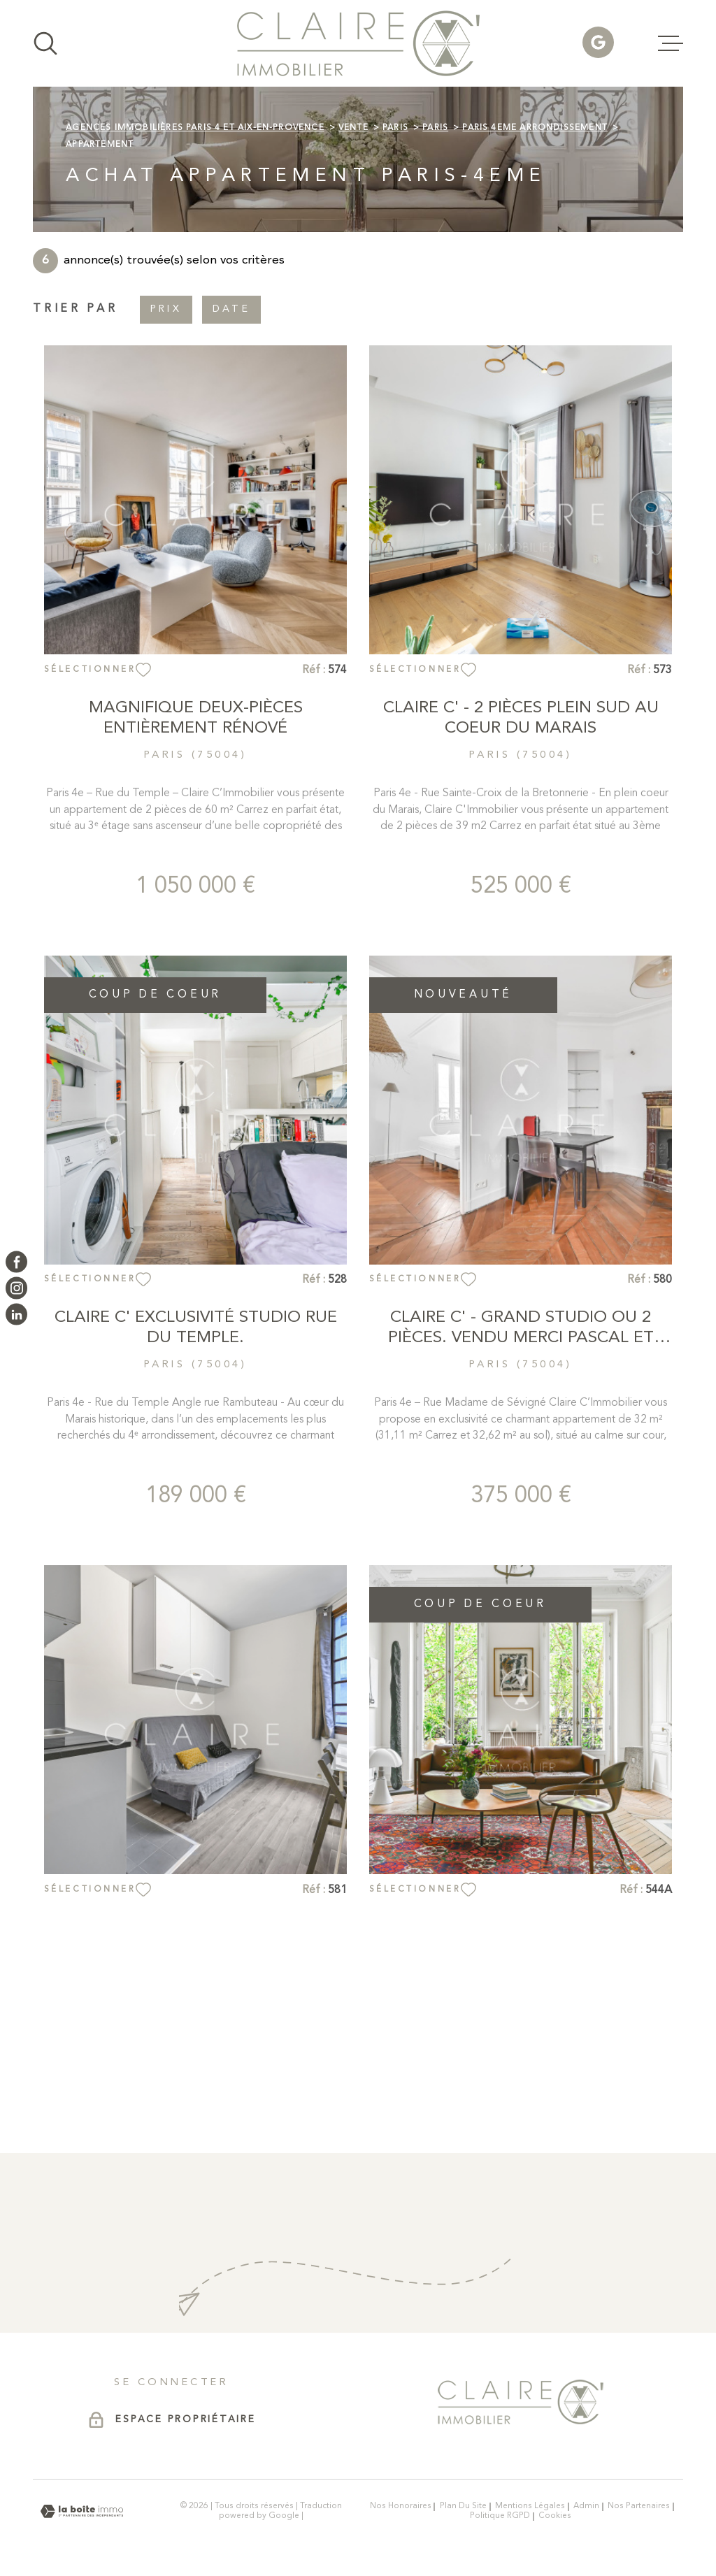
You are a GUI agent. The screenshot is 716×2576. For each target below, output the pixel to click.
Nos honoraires (400, 2506)
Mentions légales (530, 2506)
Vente (353, 128)
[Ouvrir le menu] (670, 43)
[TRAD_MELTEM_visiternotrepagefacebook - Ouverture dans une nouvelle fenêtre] (16, 1261)
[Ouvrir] (45, 43)
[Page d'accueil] (358, 43)
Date (231, 309)
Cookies (554, 2516)
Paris (395, 128)
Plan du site (463, 2506)
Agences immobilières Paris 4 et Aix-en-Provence (195, 128)
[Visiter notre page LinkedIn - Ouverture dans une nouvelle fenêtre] (16, 1314)
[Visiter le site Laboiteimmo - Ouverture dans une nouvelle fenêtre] (82, 2511)
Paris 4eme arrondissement (534, 128)
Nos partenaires (639, 2506)
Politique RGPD (500, 2516)
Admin (586, 2506)
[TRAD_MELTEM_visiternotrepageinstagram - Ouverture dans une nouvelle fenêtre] (16, 1288)
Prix (166, 309)
